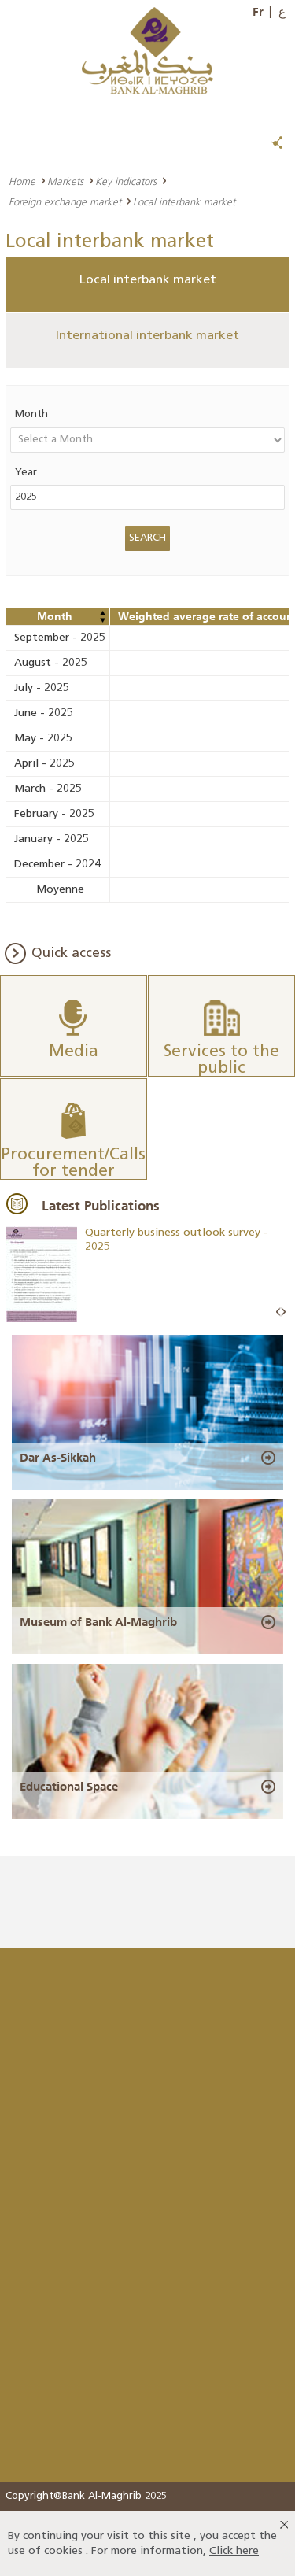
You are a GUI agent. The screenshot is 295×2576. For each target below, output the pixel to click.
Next (283, 1312)
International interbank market (147, 336)
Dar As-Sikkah (58, 1458)
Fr (258, 12)
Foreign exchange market (65, 201)
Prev (278, 1312)
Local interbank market (147, 280)
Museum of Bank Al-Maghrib (98, 1622)
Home (22, 181)
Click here (234, 2551)
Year (26, 473)
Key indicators (126, 181)
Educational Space (69, 1787)
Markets (65, 181)
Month (31, 414)
